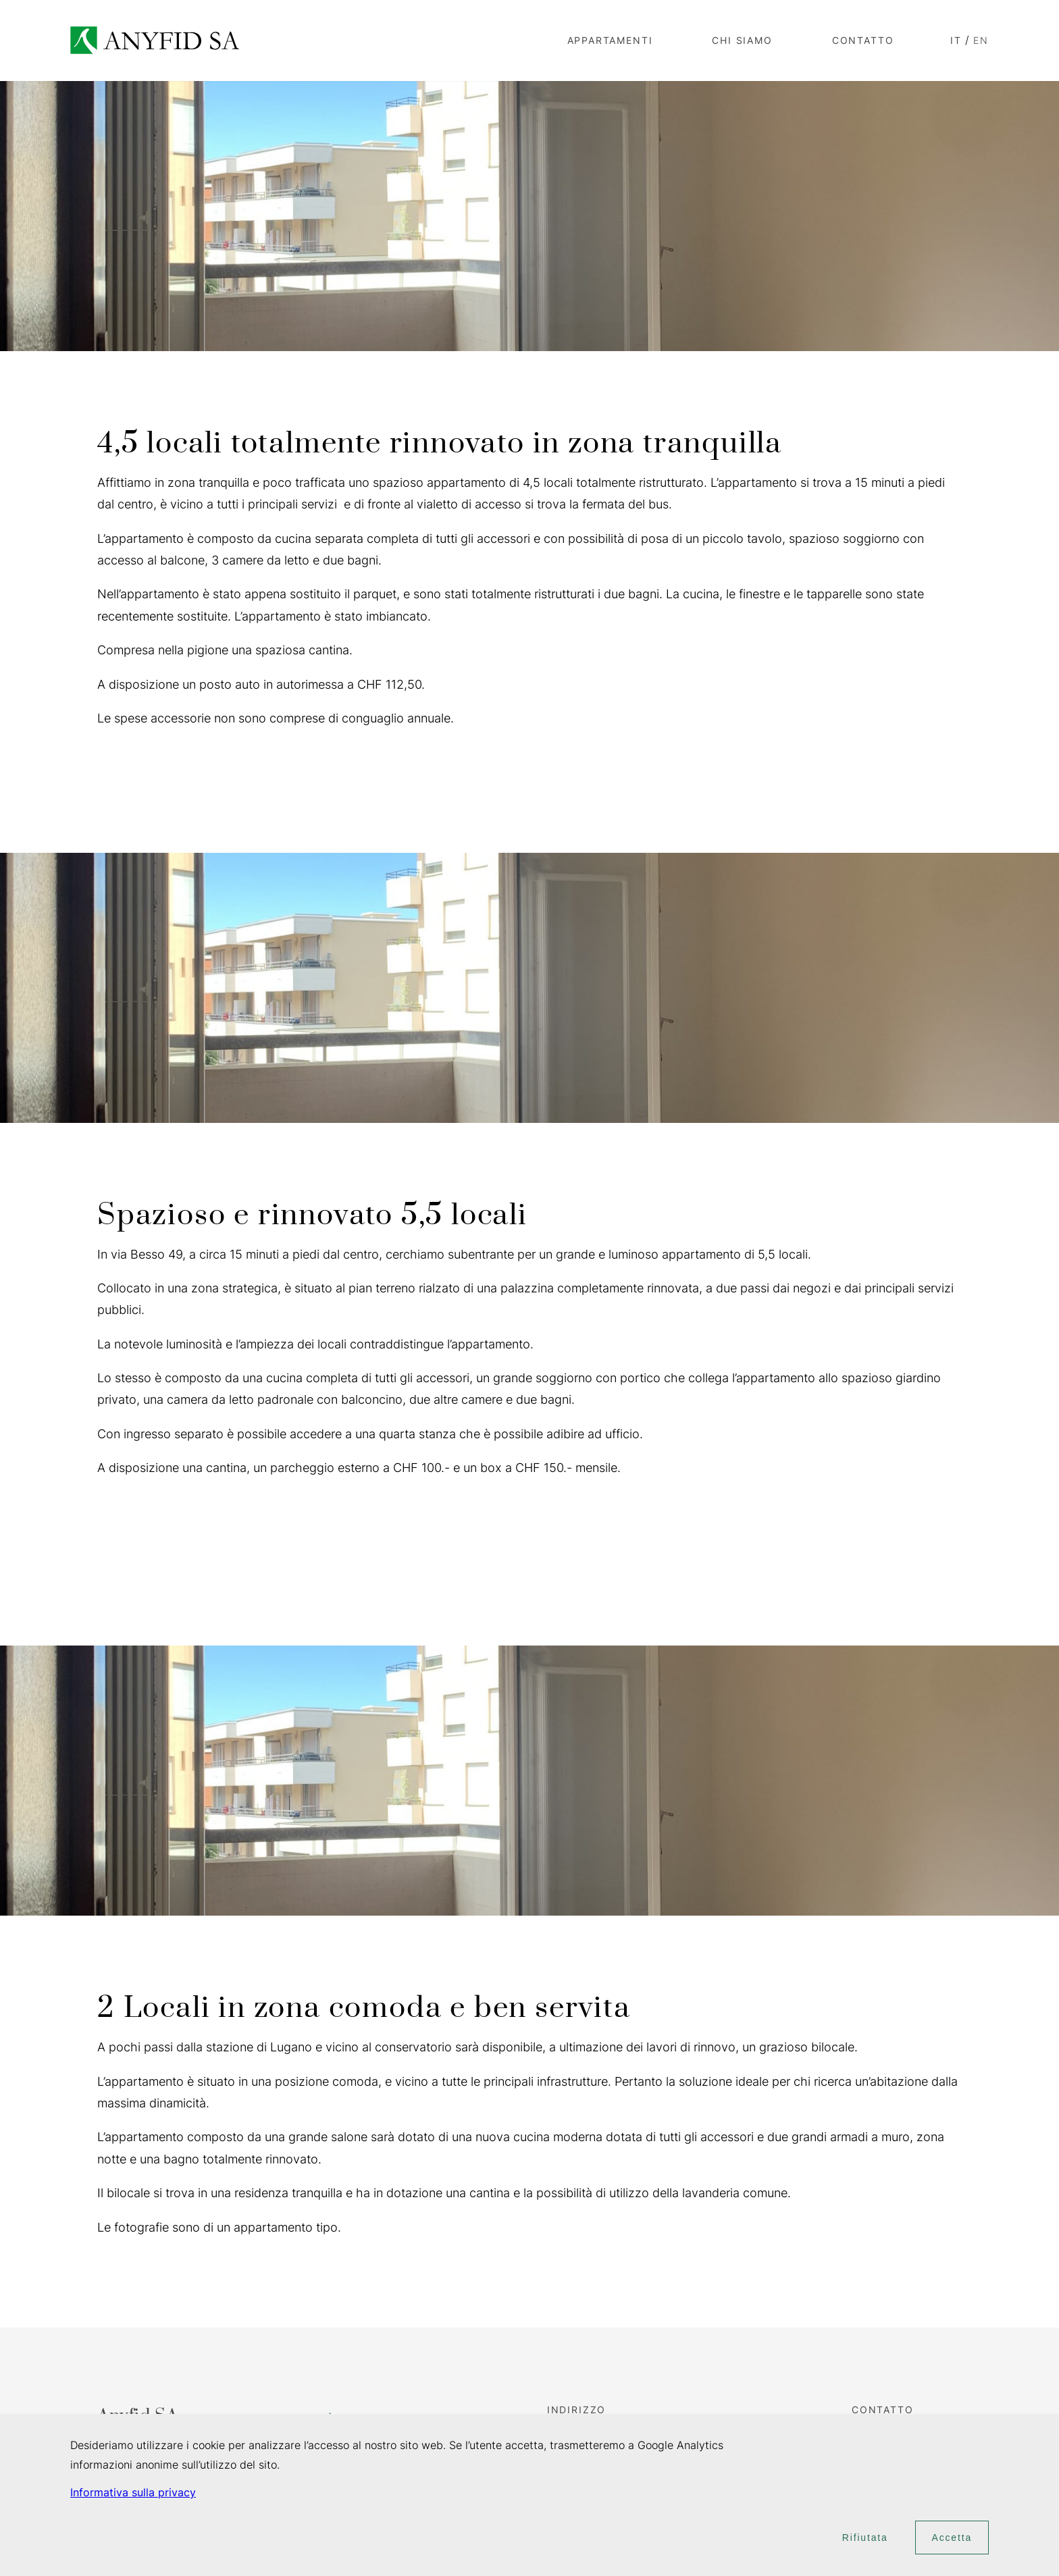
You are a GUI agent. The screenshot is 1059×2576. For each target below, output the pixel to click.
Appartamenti (610, 40)
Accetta (952, 2537)
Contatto (863, 40)
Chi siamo (742, 40)
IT (956, 40)
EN (981, 40)
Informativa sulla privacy (133, 2492)
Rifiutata (865, 2537)
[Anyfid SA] (154, 40)
